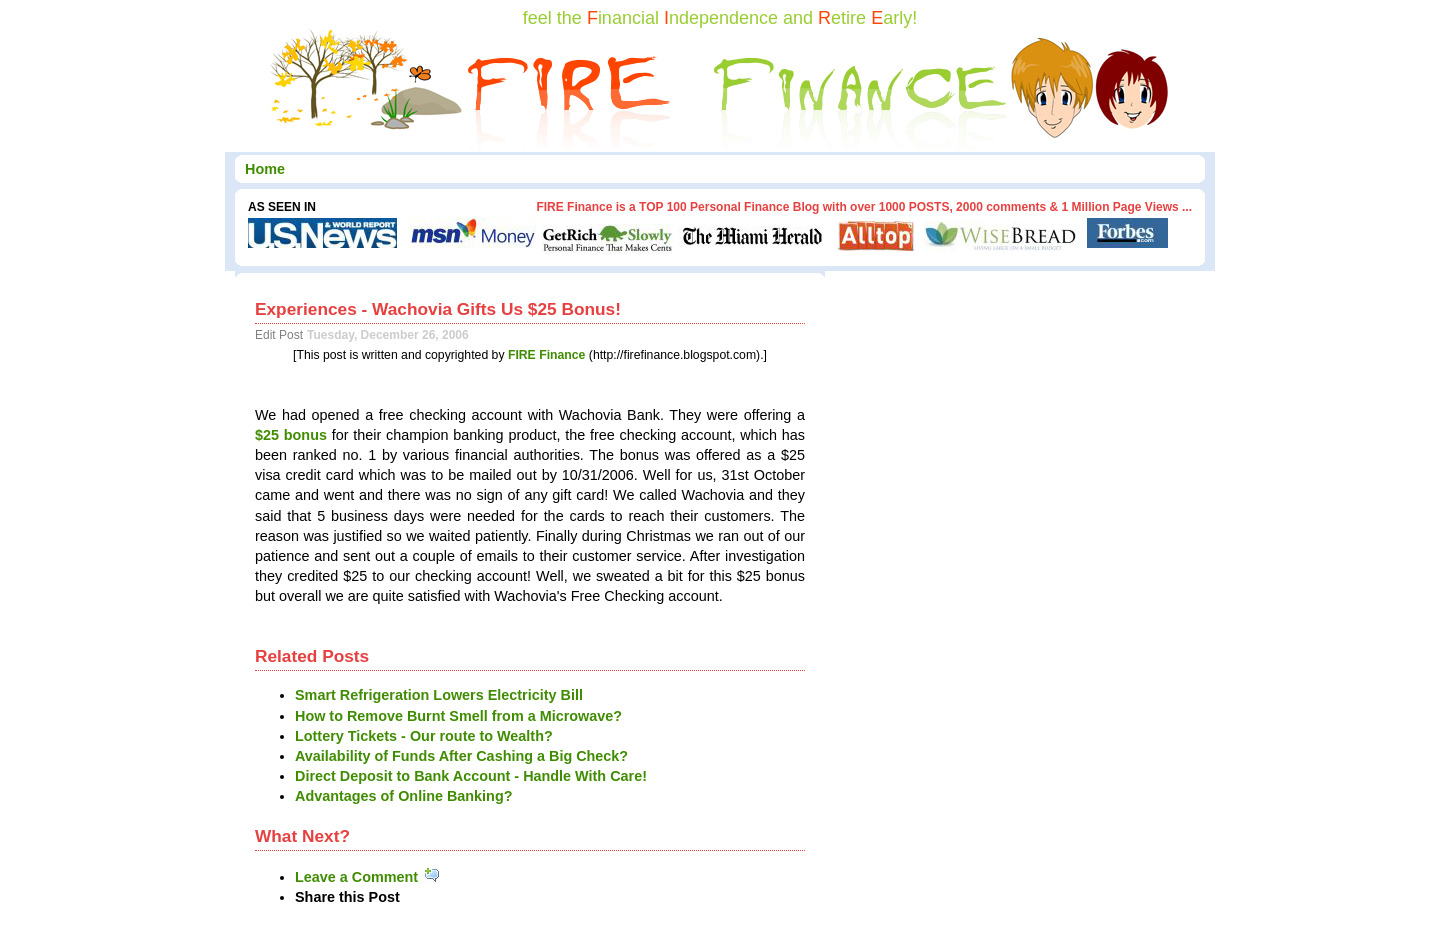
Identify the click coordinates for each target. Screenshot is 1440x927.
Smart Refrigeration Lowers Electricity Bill (439, 695)
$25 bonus (291, 435)
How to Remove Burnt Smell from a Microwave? (458, 716)
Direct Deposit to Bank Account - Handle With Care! (471, 776)
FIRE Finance (547, 355)
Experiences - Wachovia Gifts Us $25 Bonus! (438, 309)
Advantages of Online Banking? (403, 796)
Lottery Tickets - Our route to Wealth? (424, 736)
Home (265, 169)
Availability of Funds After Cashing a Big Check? (461, 756)
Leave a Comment (368, 877)
